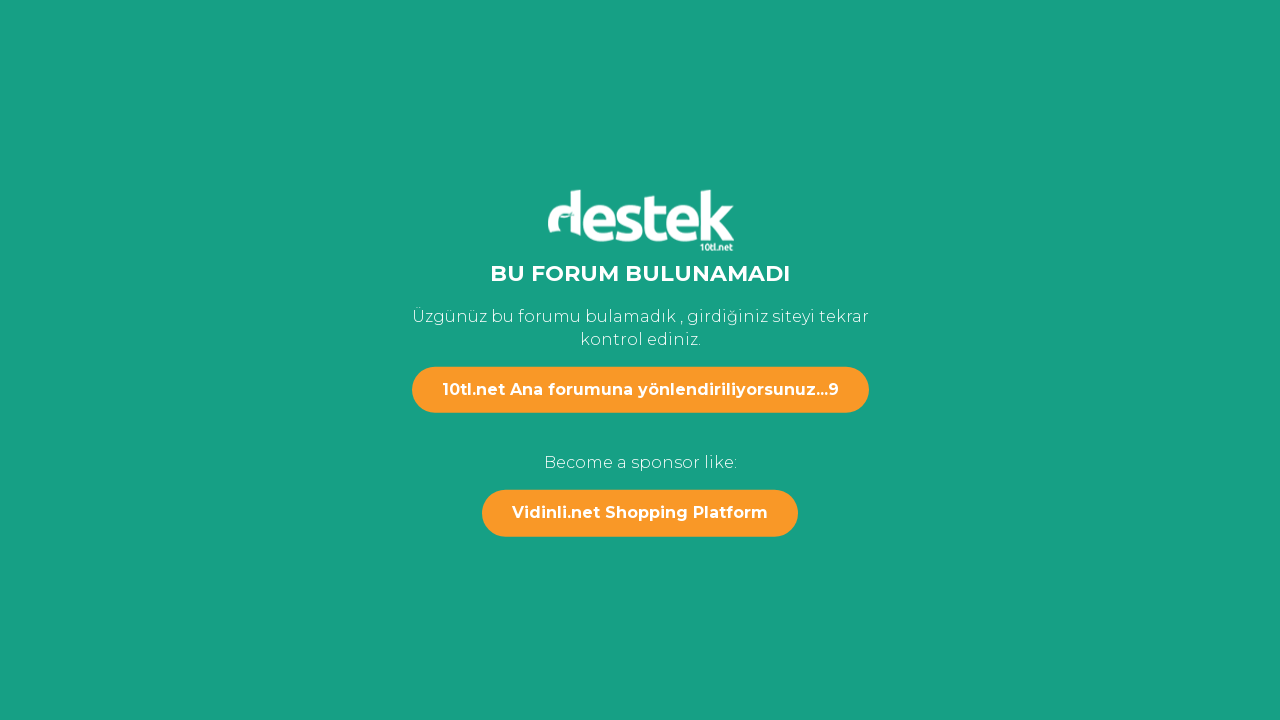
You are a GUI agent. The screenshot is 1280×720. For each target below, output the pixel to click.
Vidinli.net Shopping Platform (640, 512)
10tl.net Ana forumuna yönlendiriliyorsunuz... (640, 389)
